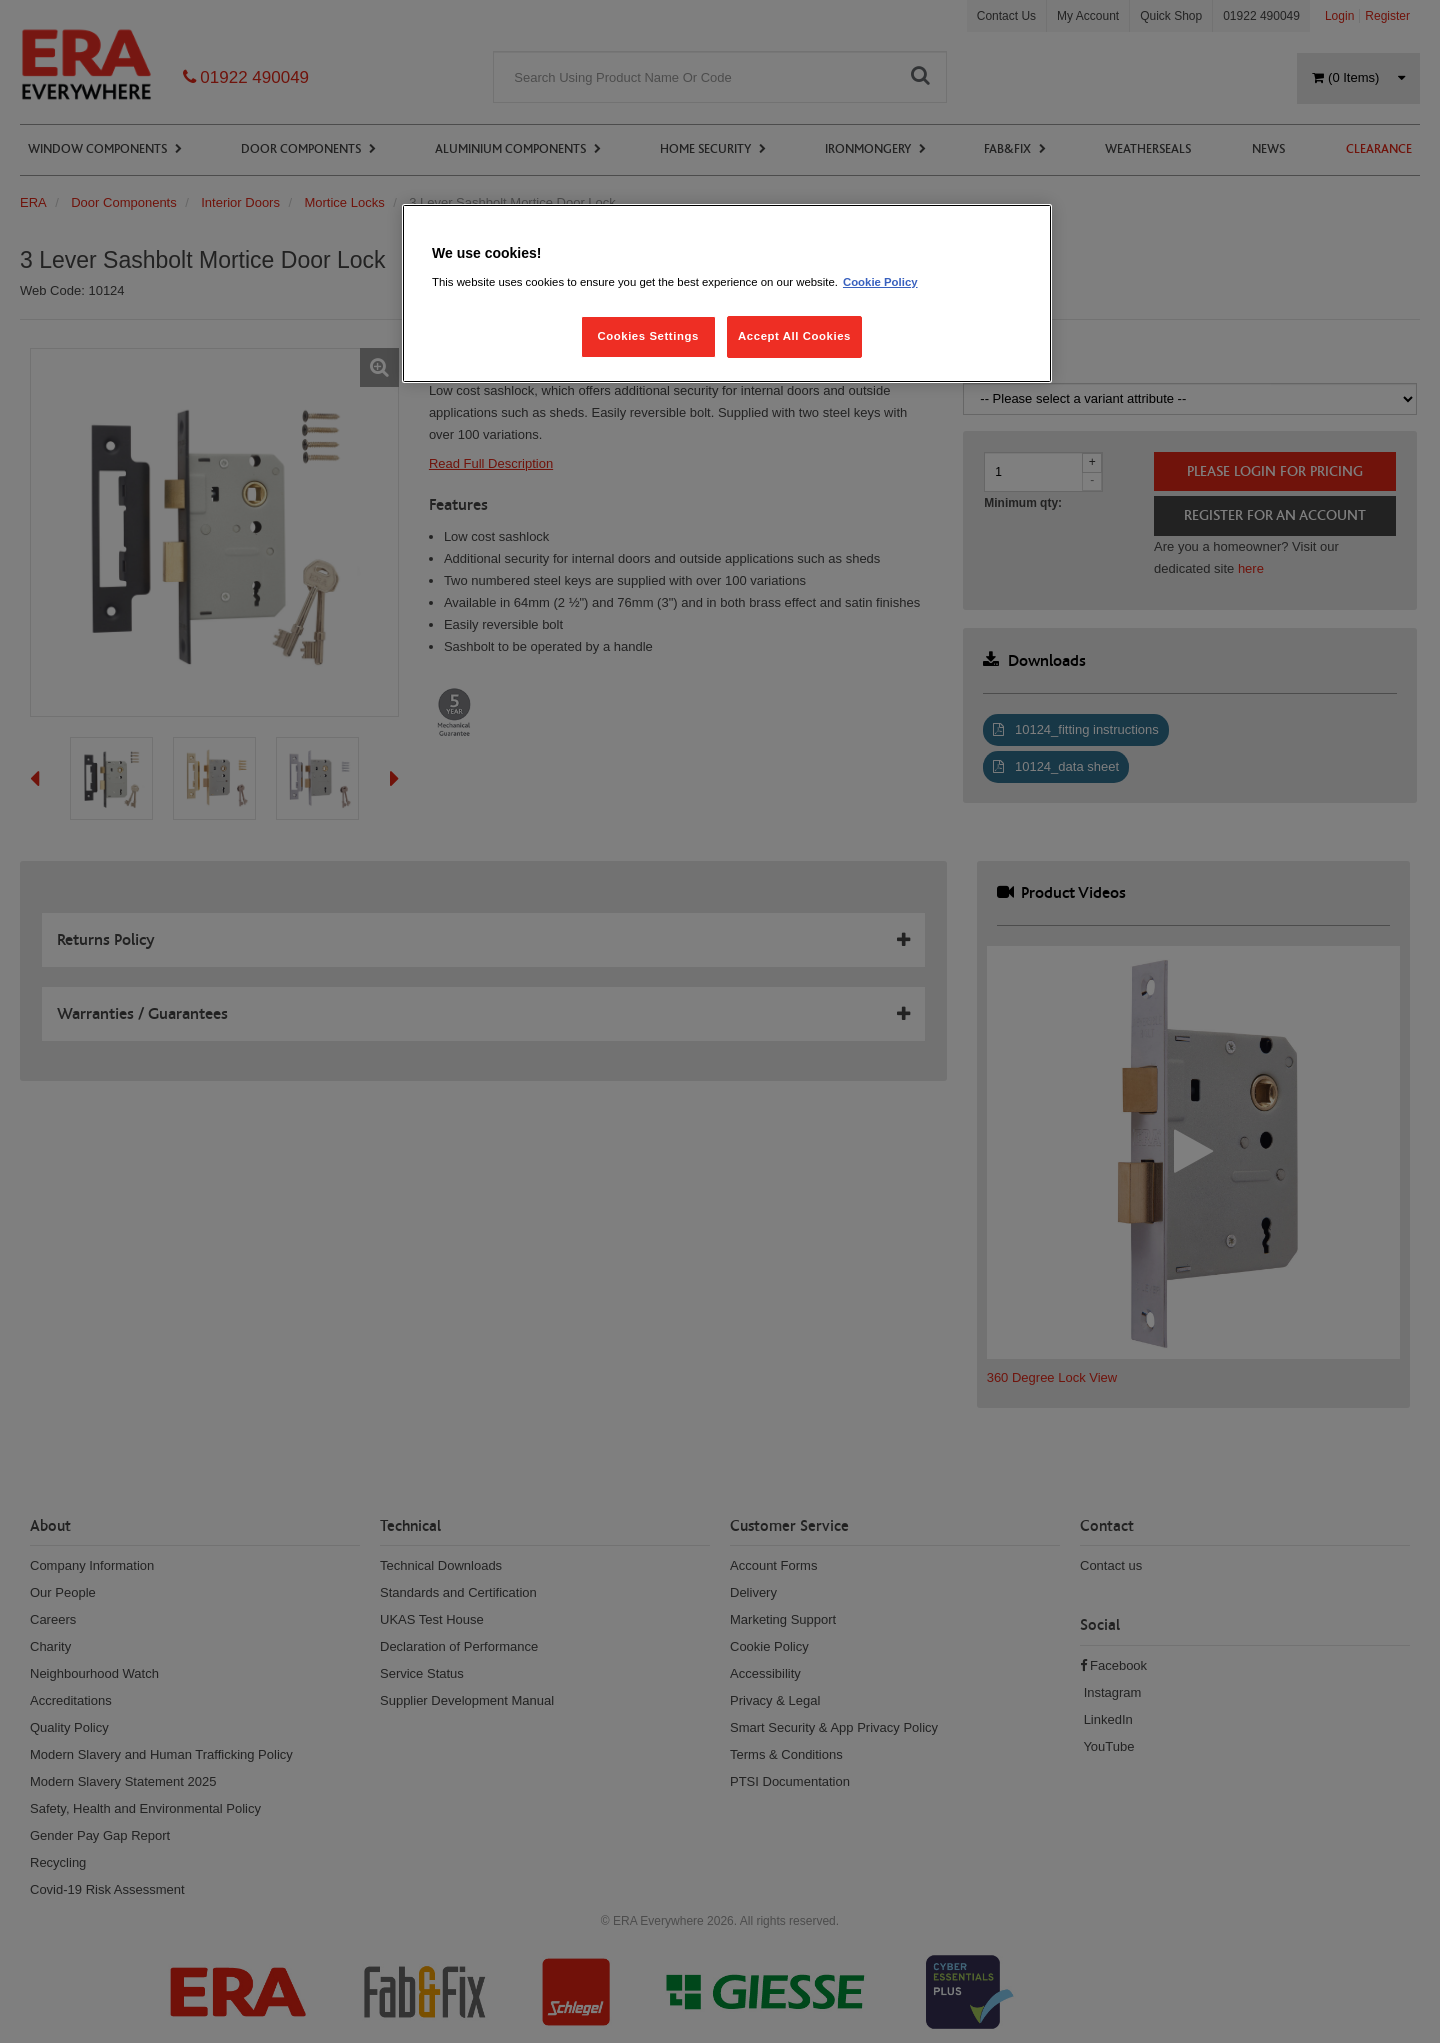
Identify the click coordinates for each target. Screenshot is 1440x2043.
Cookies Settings (647, 336)
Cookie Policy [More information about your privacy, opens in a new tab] (880, 282)
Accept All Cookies (794, 336)
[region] (727, 293)
